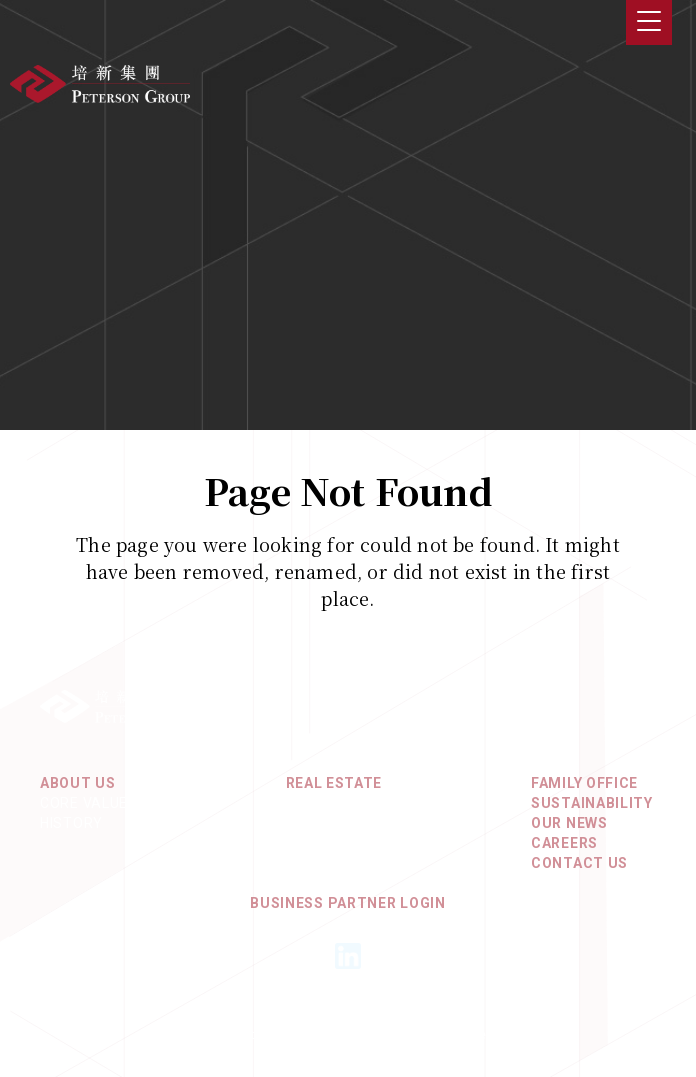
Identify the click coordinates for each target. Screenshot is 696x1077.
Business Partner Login (347, 903)
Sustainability (592, 803)
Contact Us (579, 863)
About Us (78, 783)
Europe (314, 843)
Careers (564, 843)
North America (345, 823)
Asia (303, 803)
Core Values (89, 803)
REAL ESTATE (334, 783)
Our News (569, 823)
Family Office (584, 783)
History (71, 823)
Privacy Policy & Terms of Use (347, 1011)
